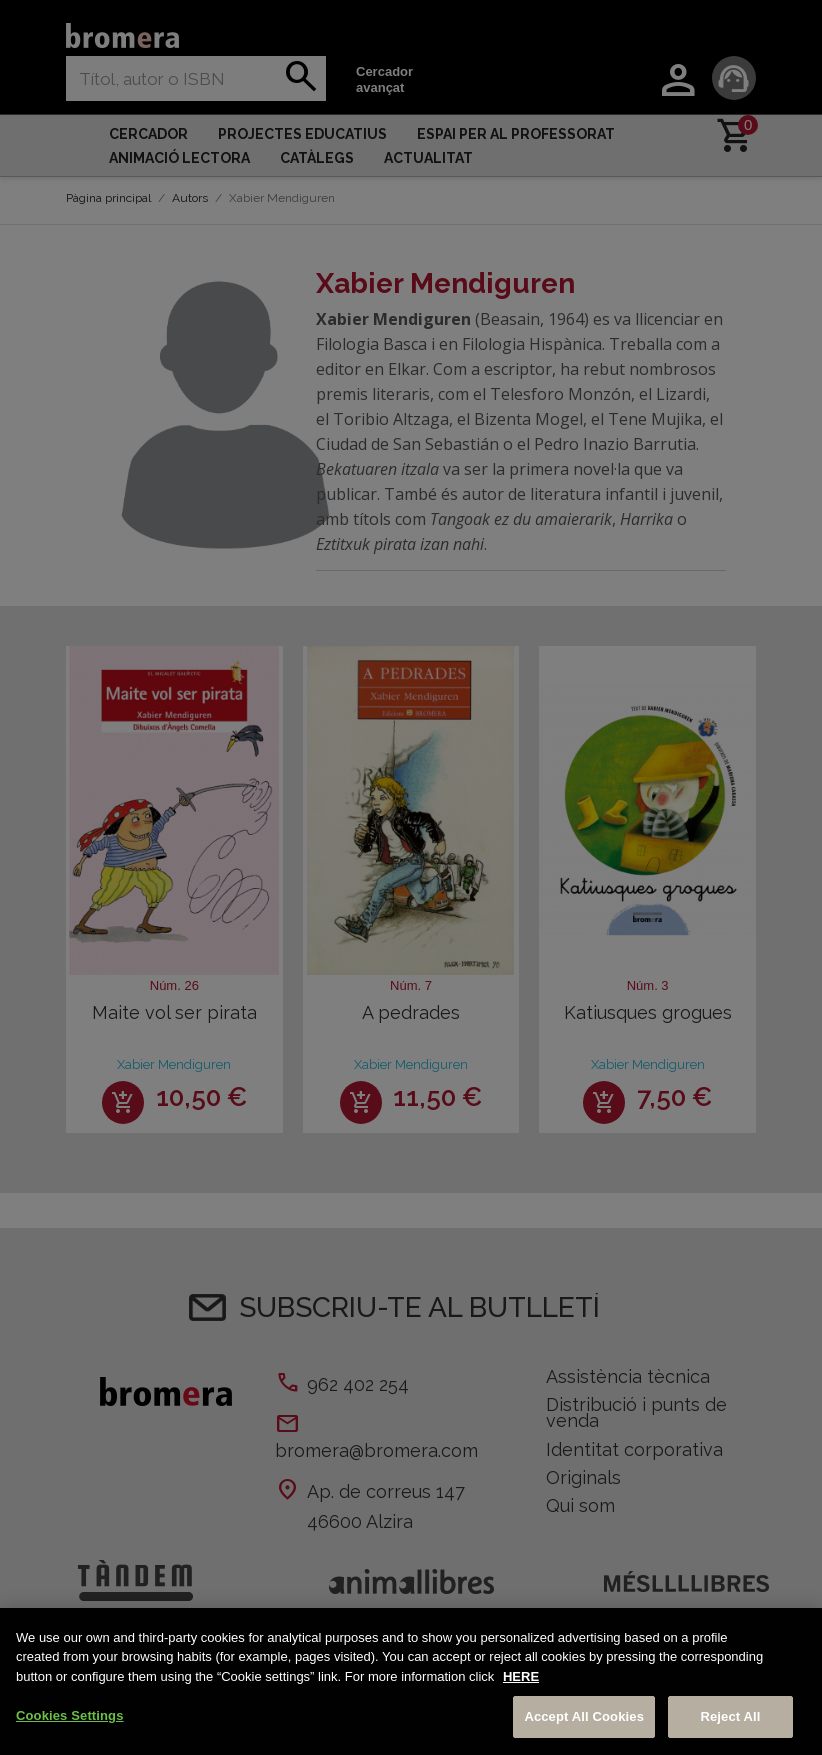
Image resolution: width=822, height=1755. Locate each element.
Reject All (730, 1716)
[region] (411, 1681)
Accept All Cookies (584, 1716)
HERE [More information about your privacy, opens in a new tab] (521, 1676)
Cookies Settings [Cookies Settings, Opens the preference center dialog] (70, 1715)
